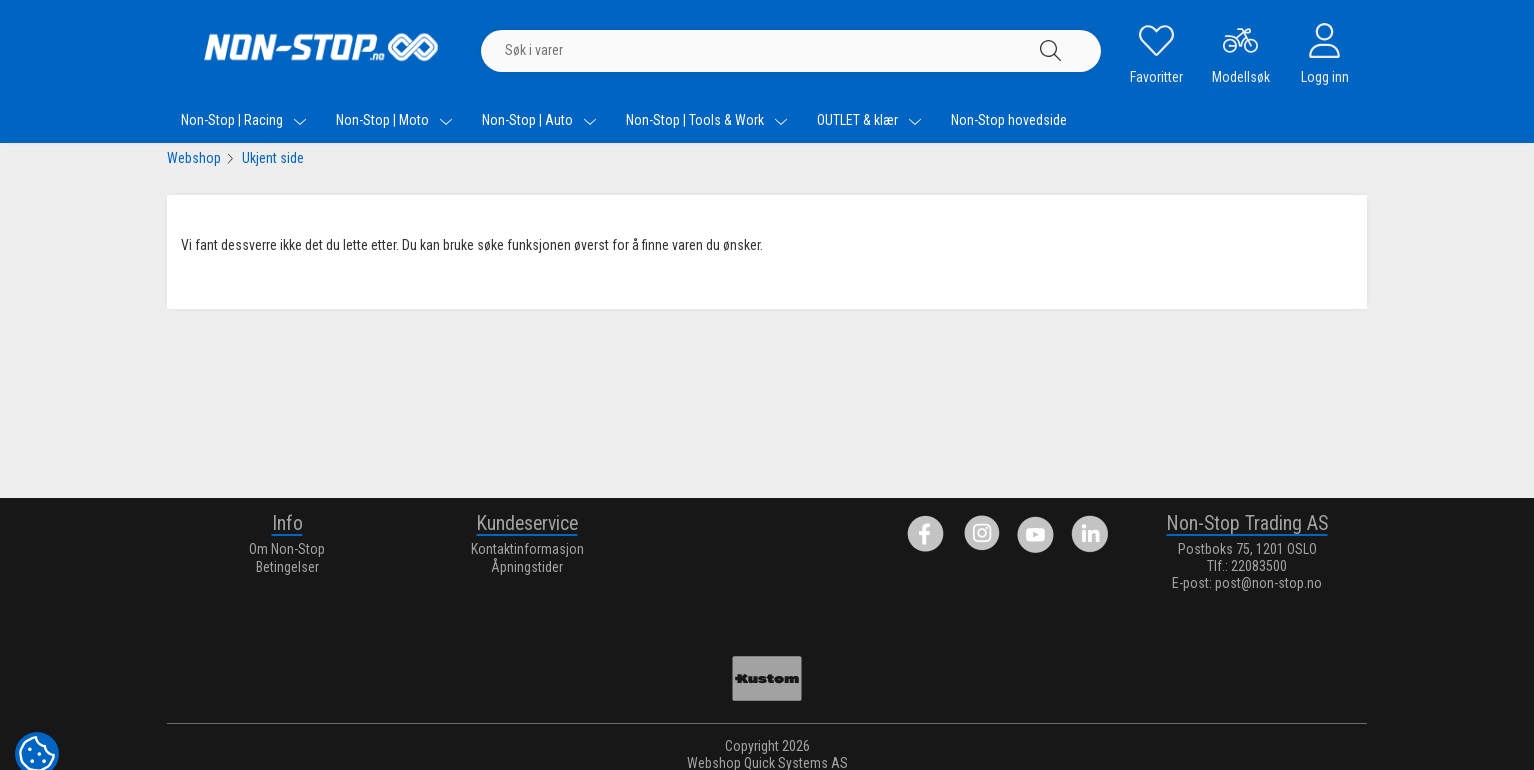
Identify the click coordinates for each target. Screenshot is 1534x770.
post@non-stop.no (1268, 583)
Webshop (194, 158)
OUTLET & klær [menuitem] (869, 120)
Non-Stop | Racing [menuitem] (244, 120)
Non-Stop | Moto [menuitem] (394, 120)
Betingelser (287, 567)
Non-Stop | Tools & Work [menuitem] (707, 120)
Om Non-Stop (287, 549)
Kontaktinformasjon (527, 549)
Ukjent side (273, 158)
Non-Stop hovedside (1009, 120)
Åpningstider (527, 567)
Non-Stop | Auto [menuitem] (539, 120)
